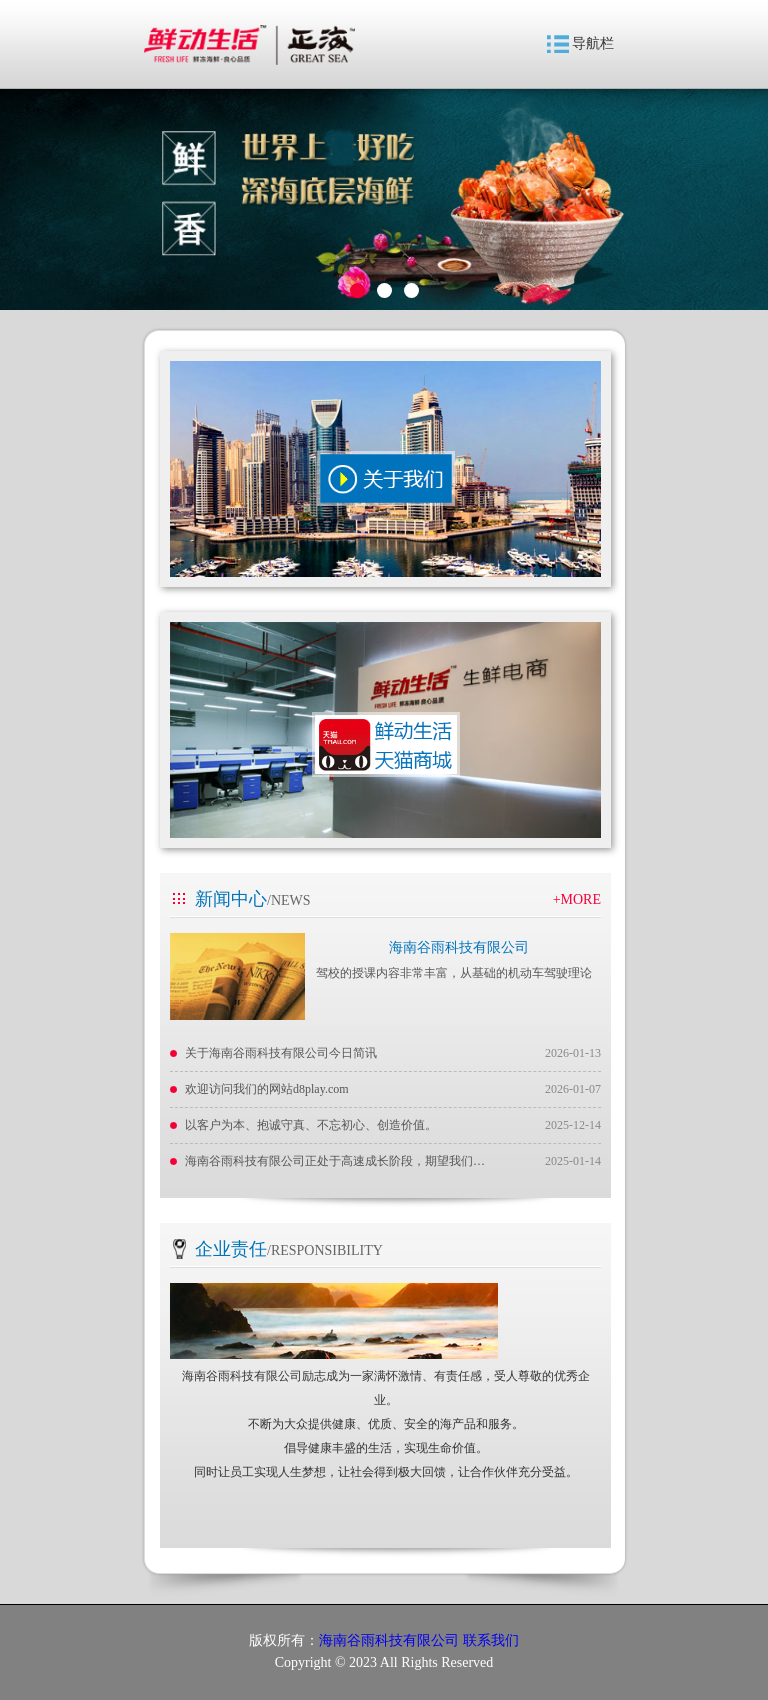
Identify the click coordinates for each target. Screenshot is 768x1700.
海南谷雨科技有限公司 (459, 947)
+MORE (577, 899)
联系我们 (491, 1640)
